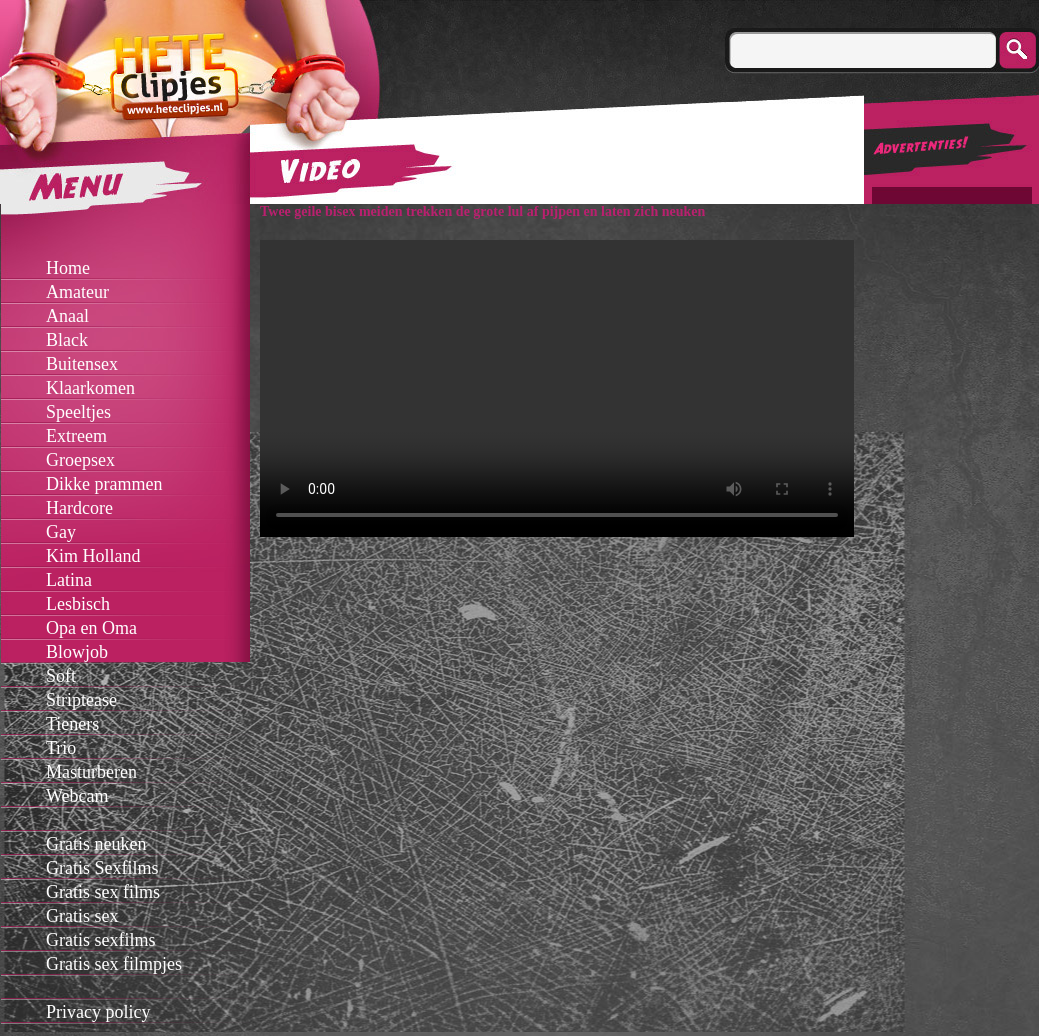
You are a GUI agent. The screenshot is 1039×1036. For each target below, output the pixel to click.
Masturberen (91, 772)
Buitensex (82, 364)
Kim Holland (93, 556)
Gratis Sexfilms (102, 868)
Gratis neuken (96, 844)
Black (67, 340)
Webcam (77, 796)
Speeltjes (78, 412)
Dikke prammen (104, 484)
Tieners (72, 724)
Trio (61, 748)
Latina (69, 580)
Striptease (81, 700)
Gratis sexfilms (101, 940)
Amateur (77, 292)
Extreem (76, 436)
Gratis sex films (103, 892)
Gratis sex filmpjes (114, 964)
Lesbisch (78, 604)
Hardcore (79, 508)
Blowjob (77, 652)
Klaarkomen (90, 388)
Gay (61, 532)
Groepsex (80, 460)
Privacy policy (98, 1012)
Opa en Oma (91, 628)
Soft (61, 676)
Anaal (67, 316)
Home (68, 268)
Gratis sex (82, 916)
